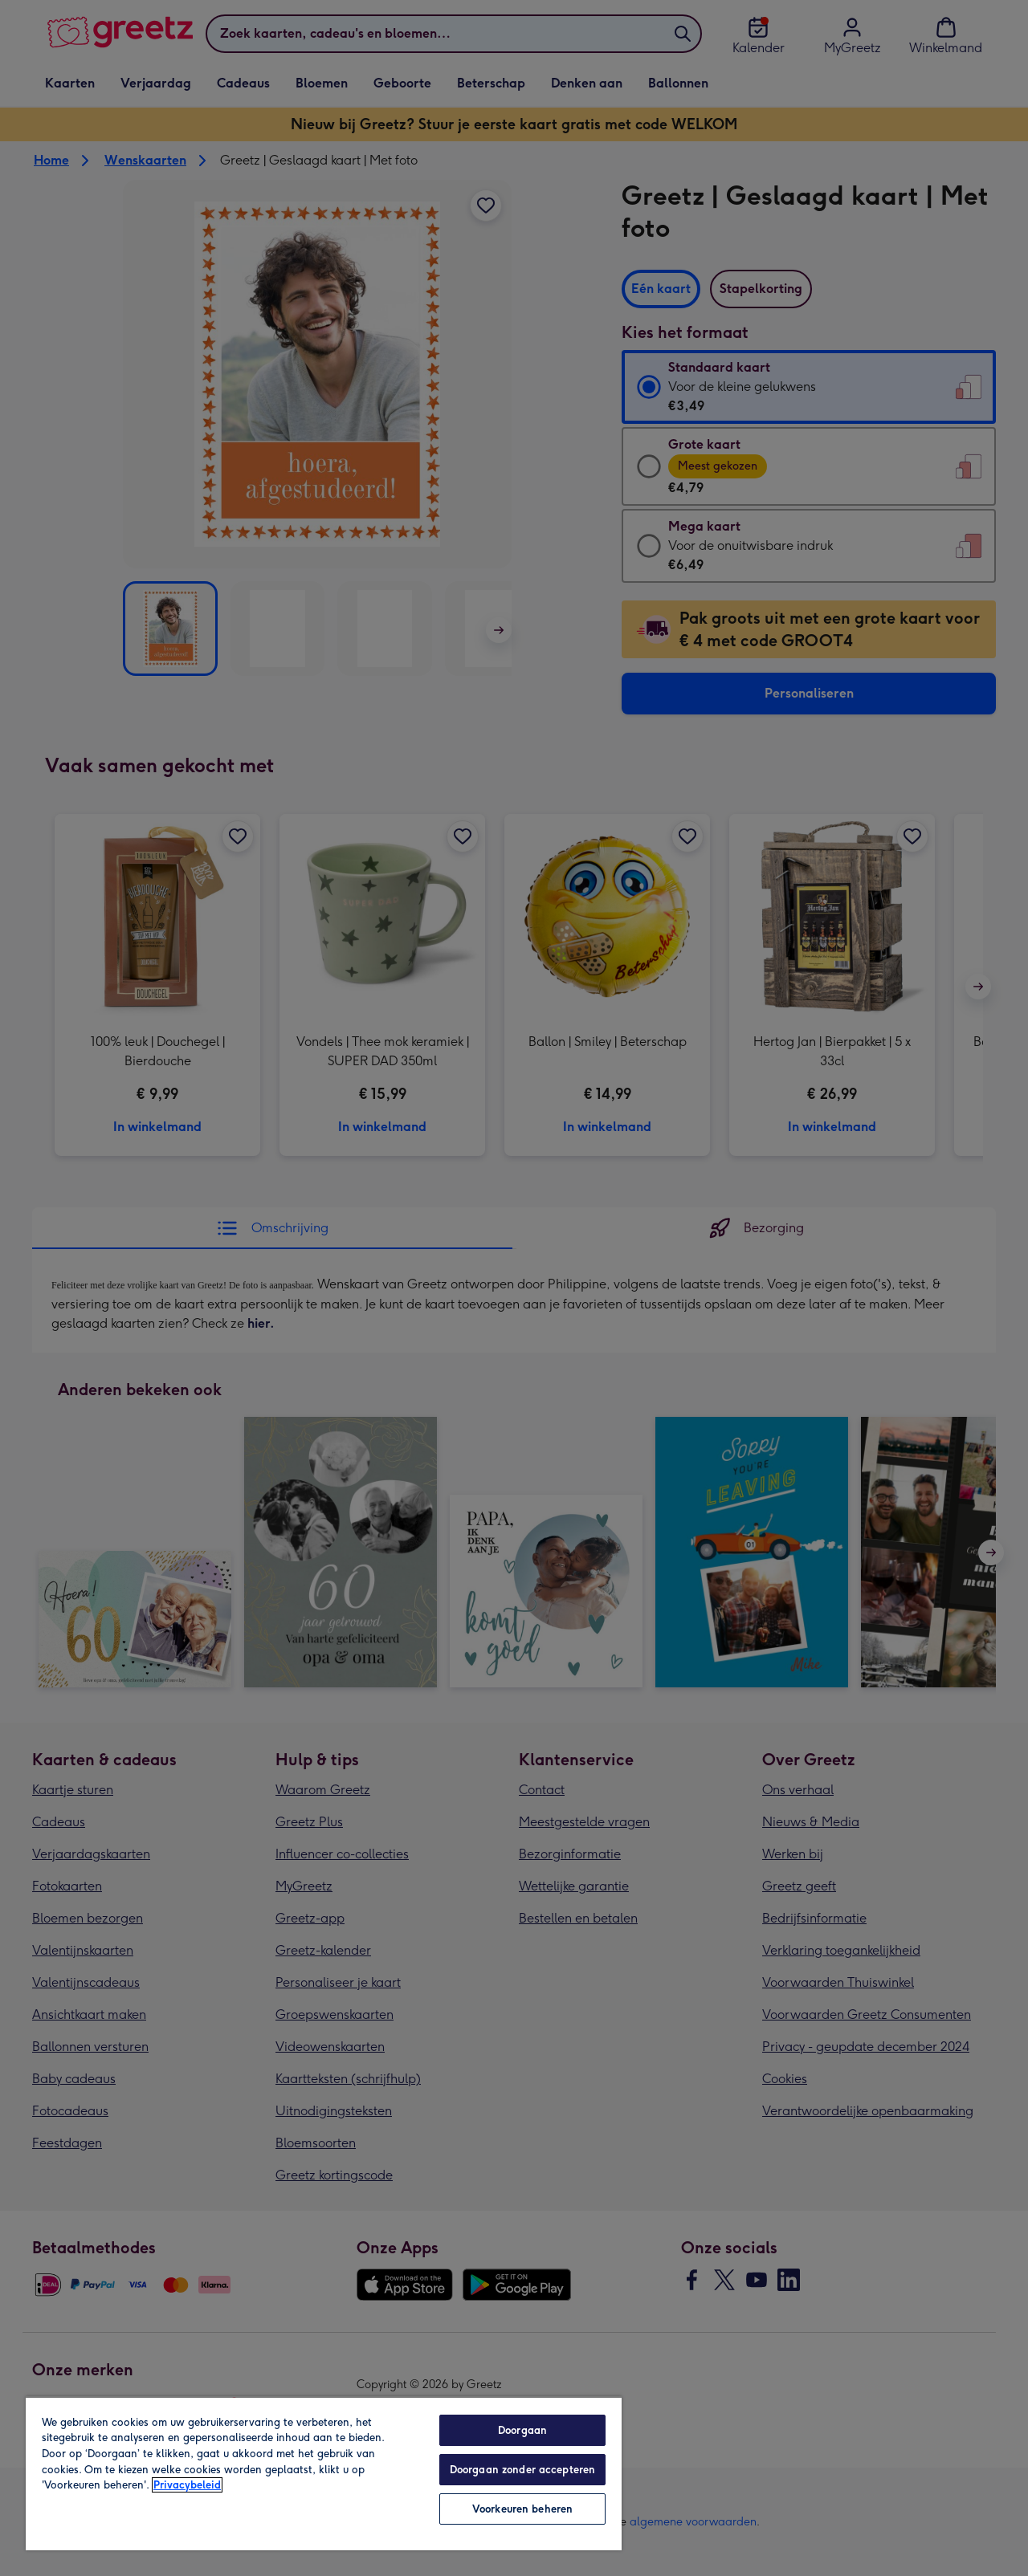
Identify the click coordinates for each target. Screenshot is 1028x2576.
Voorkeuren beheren (522, 2509)
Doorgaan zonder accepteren (522, 2470)
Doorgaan (522, 2430)
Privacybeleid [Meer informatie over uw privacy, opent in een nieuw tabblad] (187, 2485)
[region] (324, 2473)
